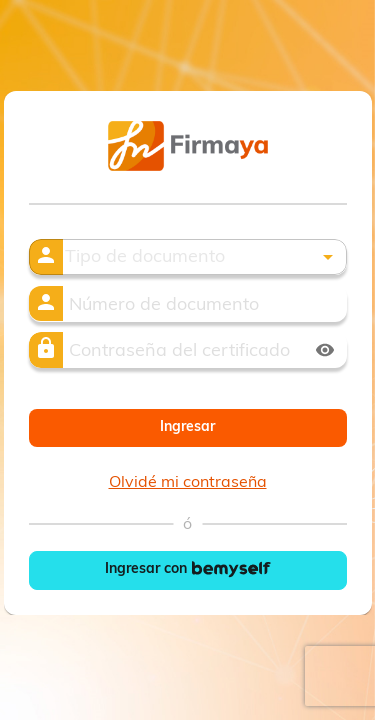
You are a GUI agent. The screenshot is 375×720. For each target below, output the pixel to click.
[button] (205, 259)
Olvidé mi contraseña (188, 483)
